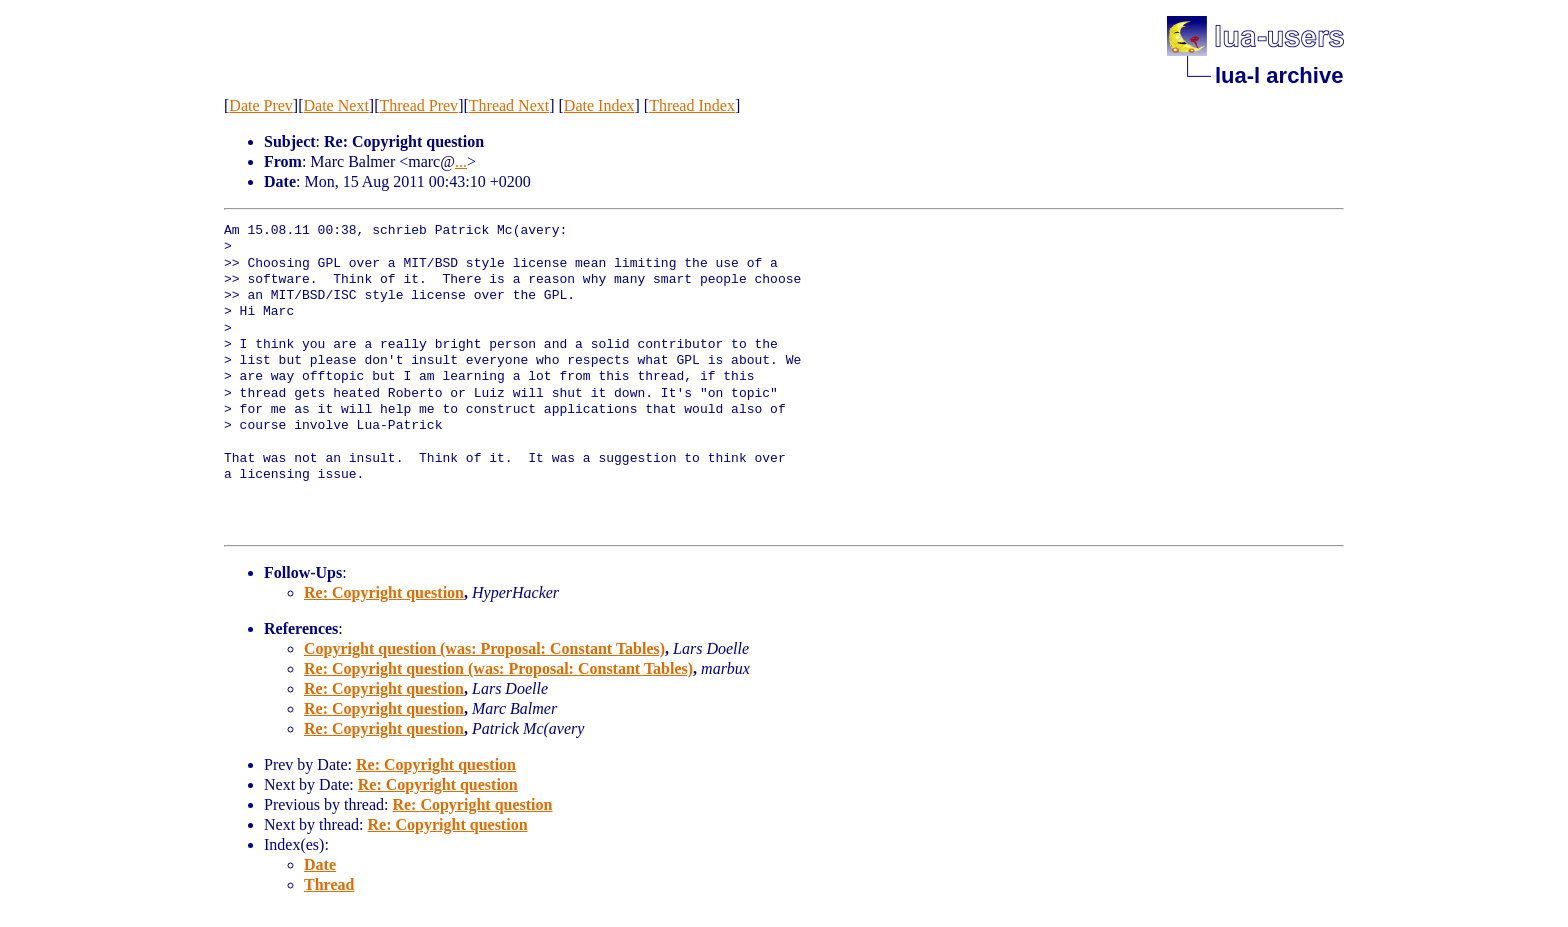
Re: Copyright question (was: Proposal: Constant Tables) (498, 668)
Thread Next (509, 105)
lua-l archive (1279, 75)
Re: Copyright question (384, 592)
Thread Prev (418, 105)
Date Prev (261, 105)
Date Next (336, 105)
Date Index (599, 105)
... (461, 161)
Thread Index (692, 105)
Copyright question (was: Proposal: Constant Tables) (484, 648)
